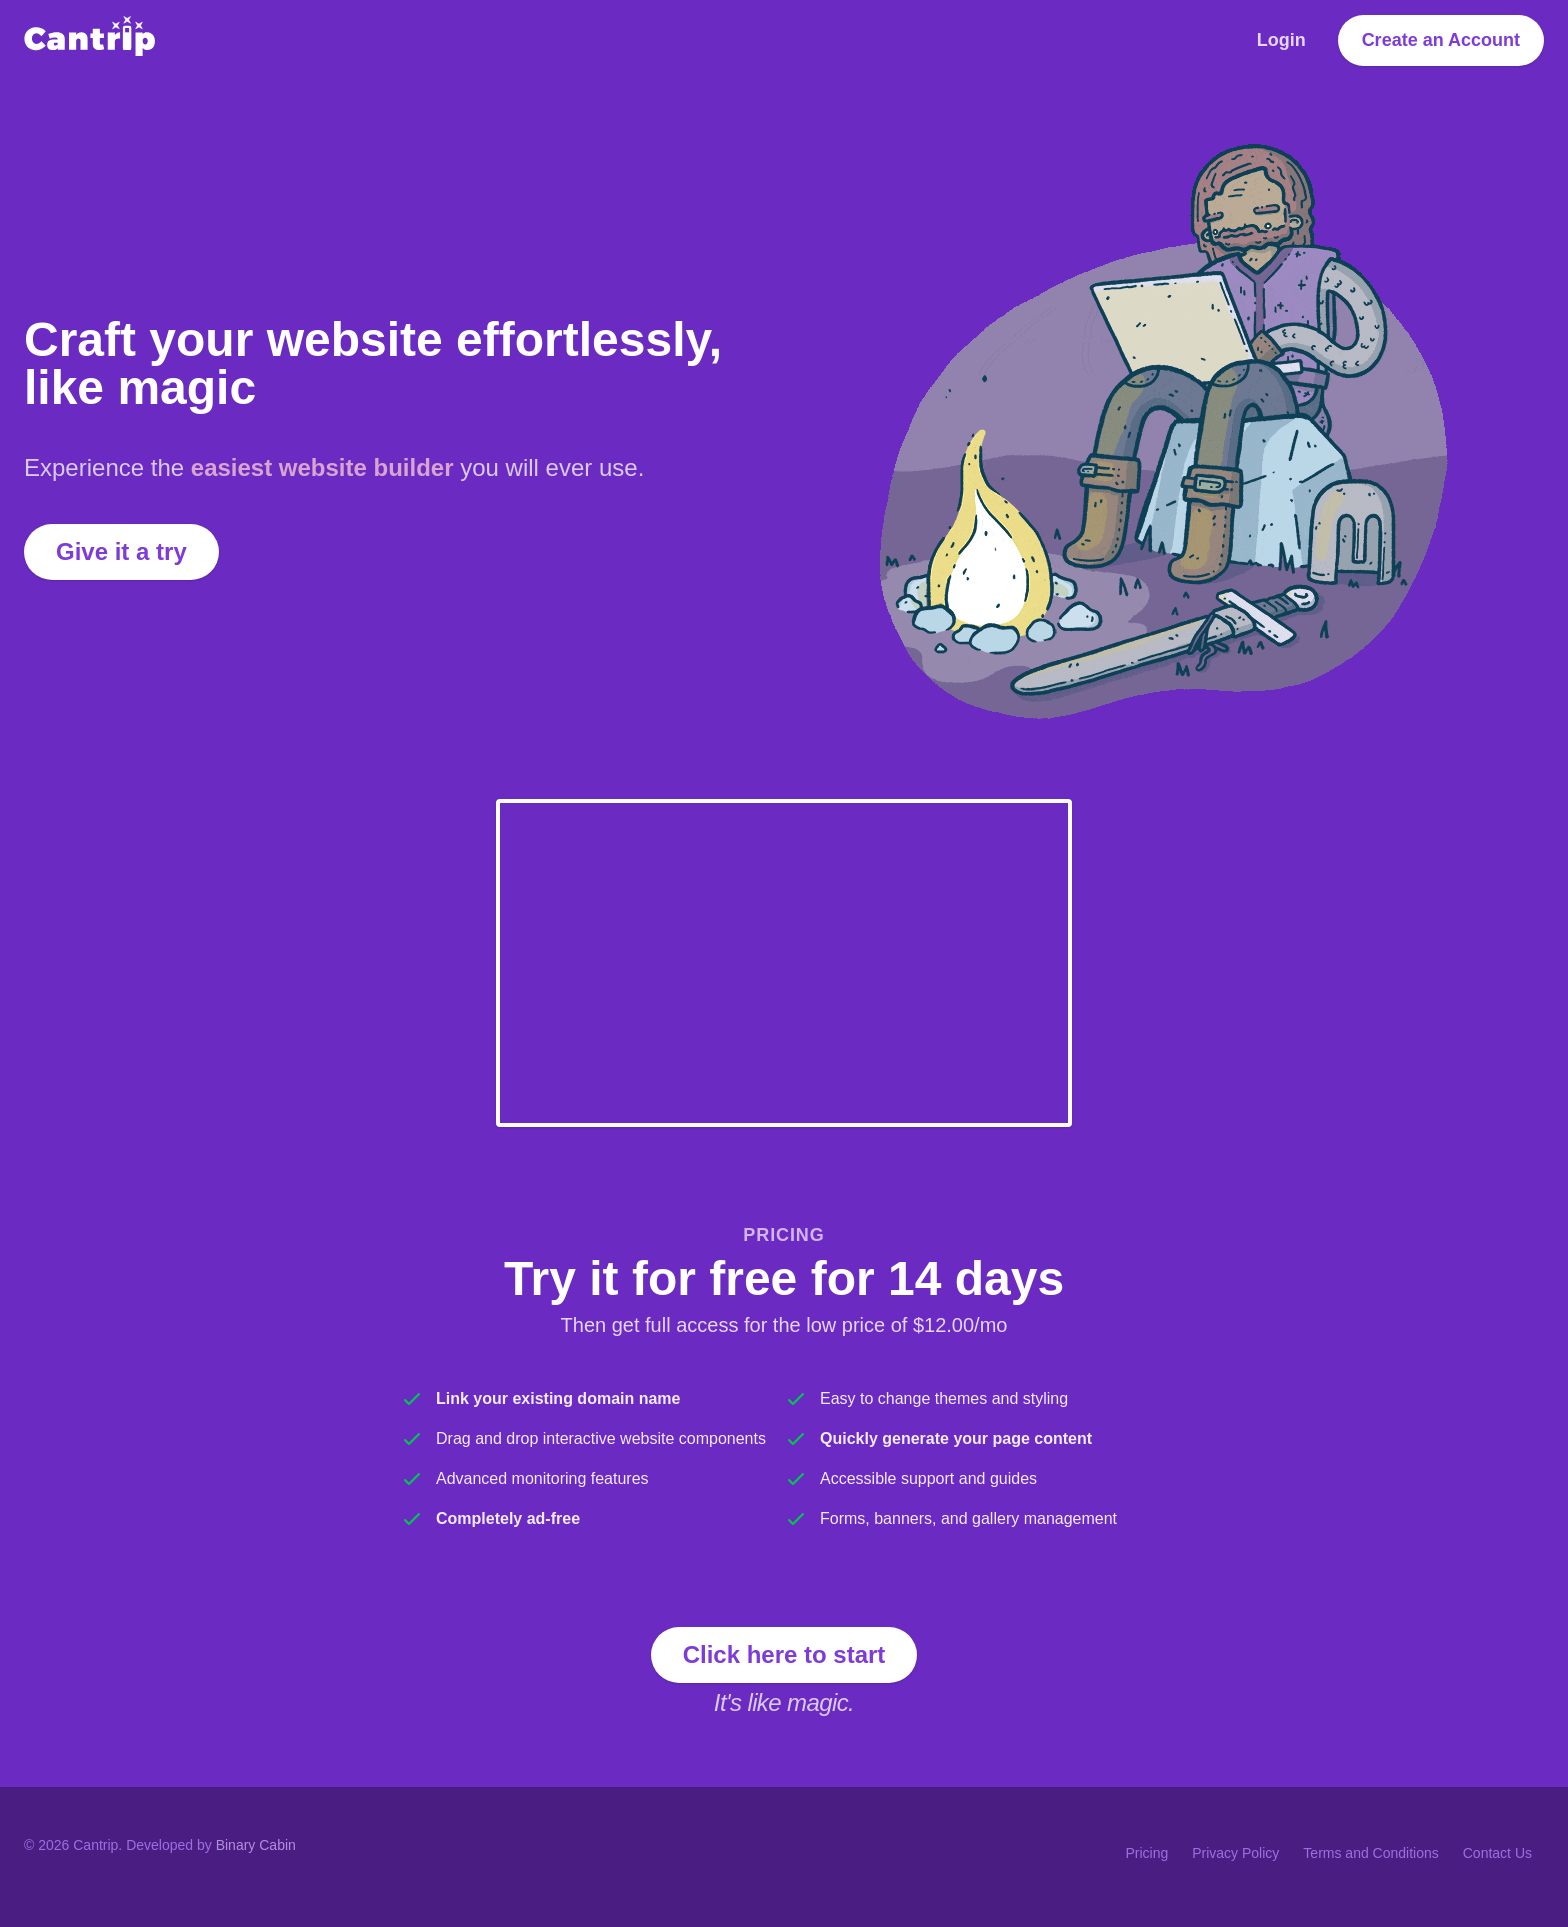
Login (1281, 40)
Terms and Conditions (1370, 1853)
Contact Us (1497, 1853)
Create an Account (1441, 40)
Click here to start (784, 1654)
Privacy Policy (1235, 1853)
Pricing (1146, 1853)
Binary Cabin (256, 1845)
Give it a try (121, 551)
